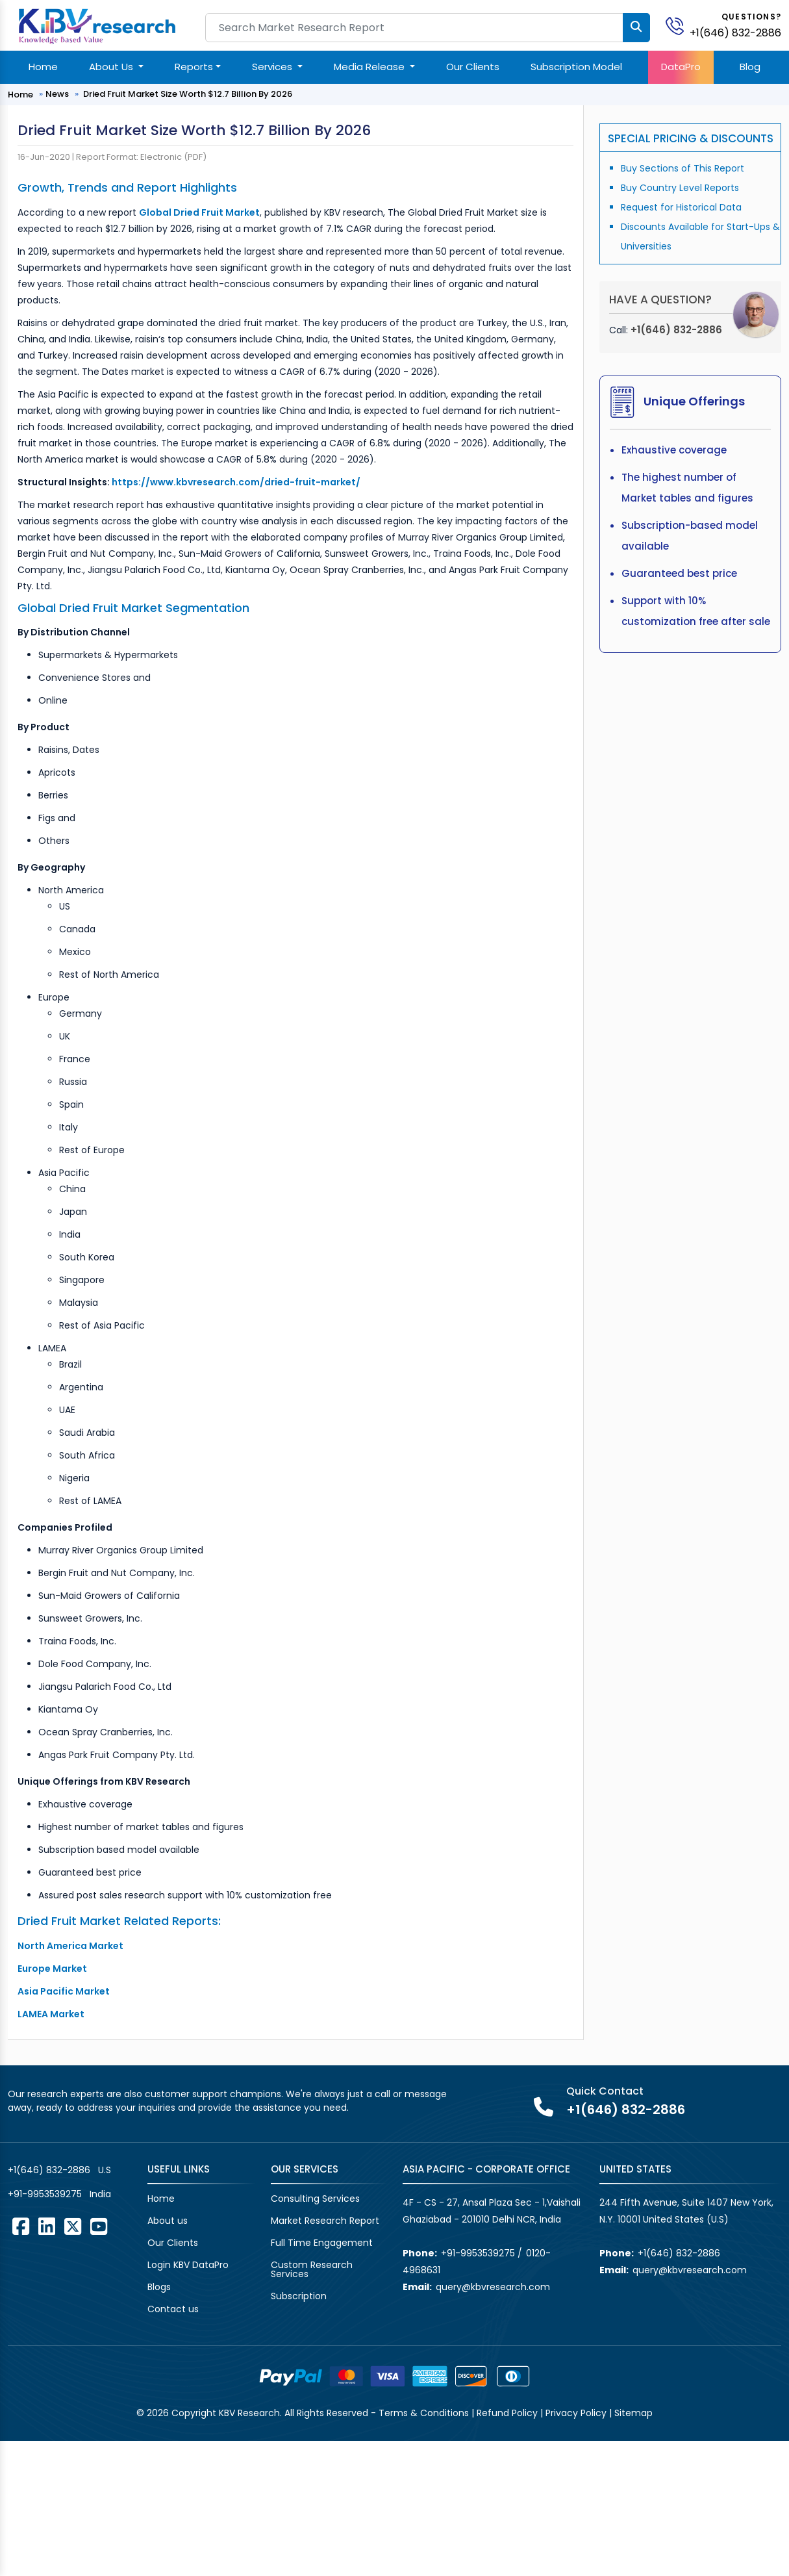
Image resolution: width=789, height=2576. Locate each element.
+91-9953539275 (45, 2193)
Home (43, 66)
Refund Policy (507, 2412)
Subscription (299, 2296)
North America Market (70, 1945)
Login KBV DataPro (188, 2264)
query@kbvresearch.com (493, 2286)
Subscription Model (576, 66)
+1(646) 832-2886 (735, 32)
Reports (194, 66)
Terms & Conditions (424, 2412)
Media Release (370, 66)
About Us (112, 66)
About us (167, 2220)
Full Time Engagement (322, 2242)
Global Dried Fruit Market (199, 212)
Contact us (173, 2309)
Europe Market (52, 1968)
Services (273, 66)
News (57, 94)
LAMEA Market (51, 2014)
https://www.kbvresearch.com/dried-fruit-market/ (236, 482)
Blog (750, 66)
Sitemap (633, 2412)
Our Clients (472, 66)
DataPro (681, 66)
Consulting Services (315, 2198)
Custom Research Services (312, 2269)
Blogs (159, 2286)
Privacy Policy (576, 2412)
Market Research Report (325, 2220)
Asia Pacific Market (64, 1991)
